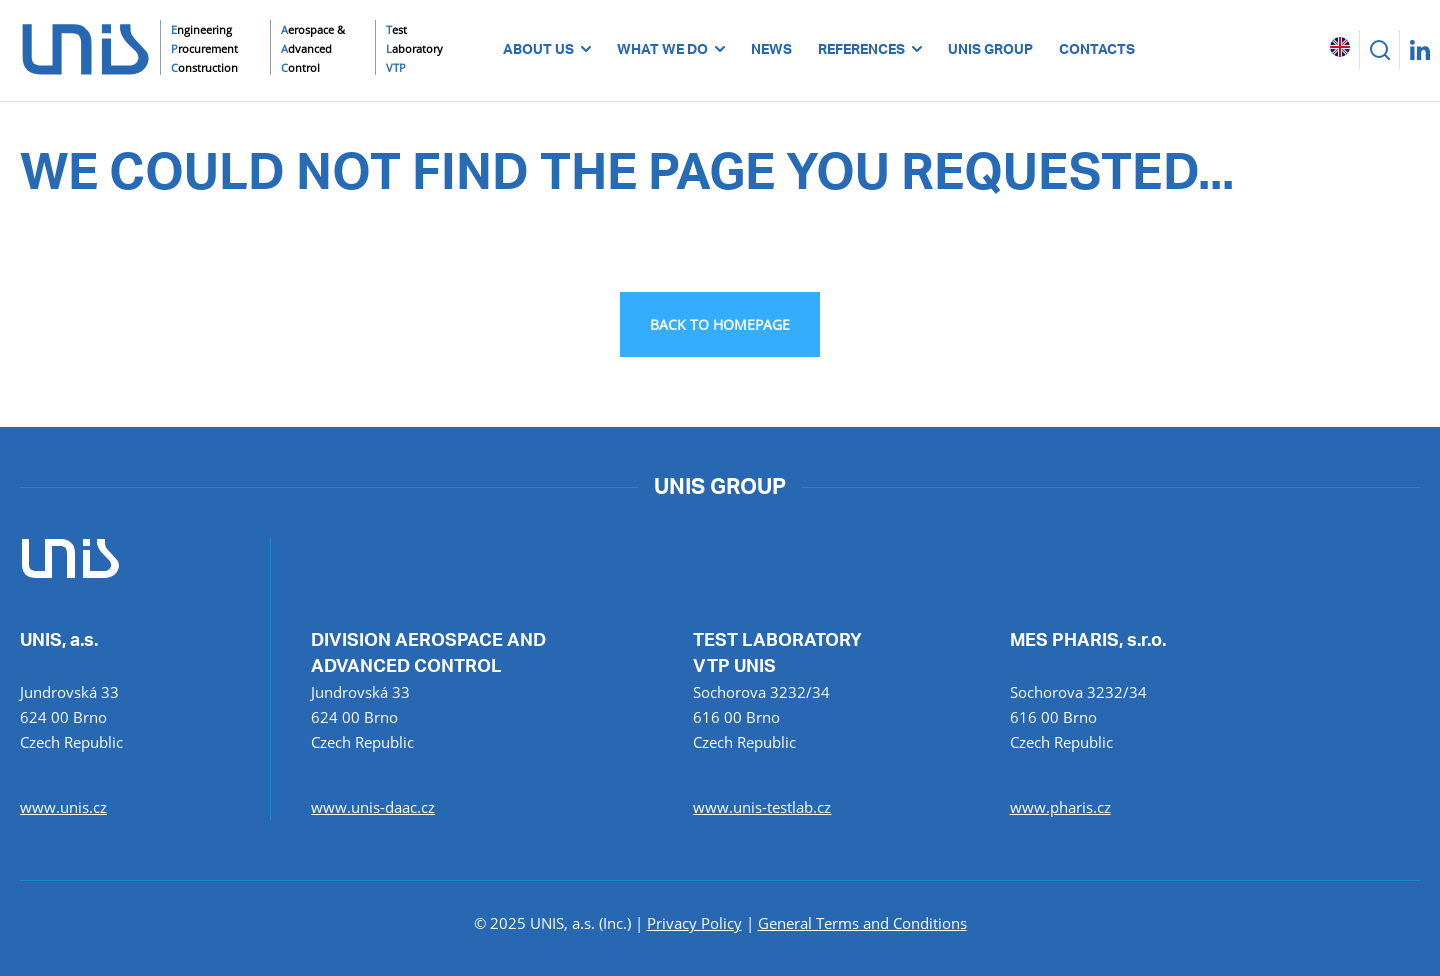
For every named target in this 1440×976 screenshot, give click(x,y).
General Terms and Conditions (862, 923)
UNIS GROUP (990, 50)
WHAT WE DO (671, 50)
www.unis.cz (63, 807)
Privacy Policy (694, 923)
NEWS (771, 50)
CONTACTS (1097, 50)
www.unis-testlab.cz (762, 807)
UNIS (35, 135)
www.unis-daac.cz (373, 807)
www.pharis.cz (1060, 807)
